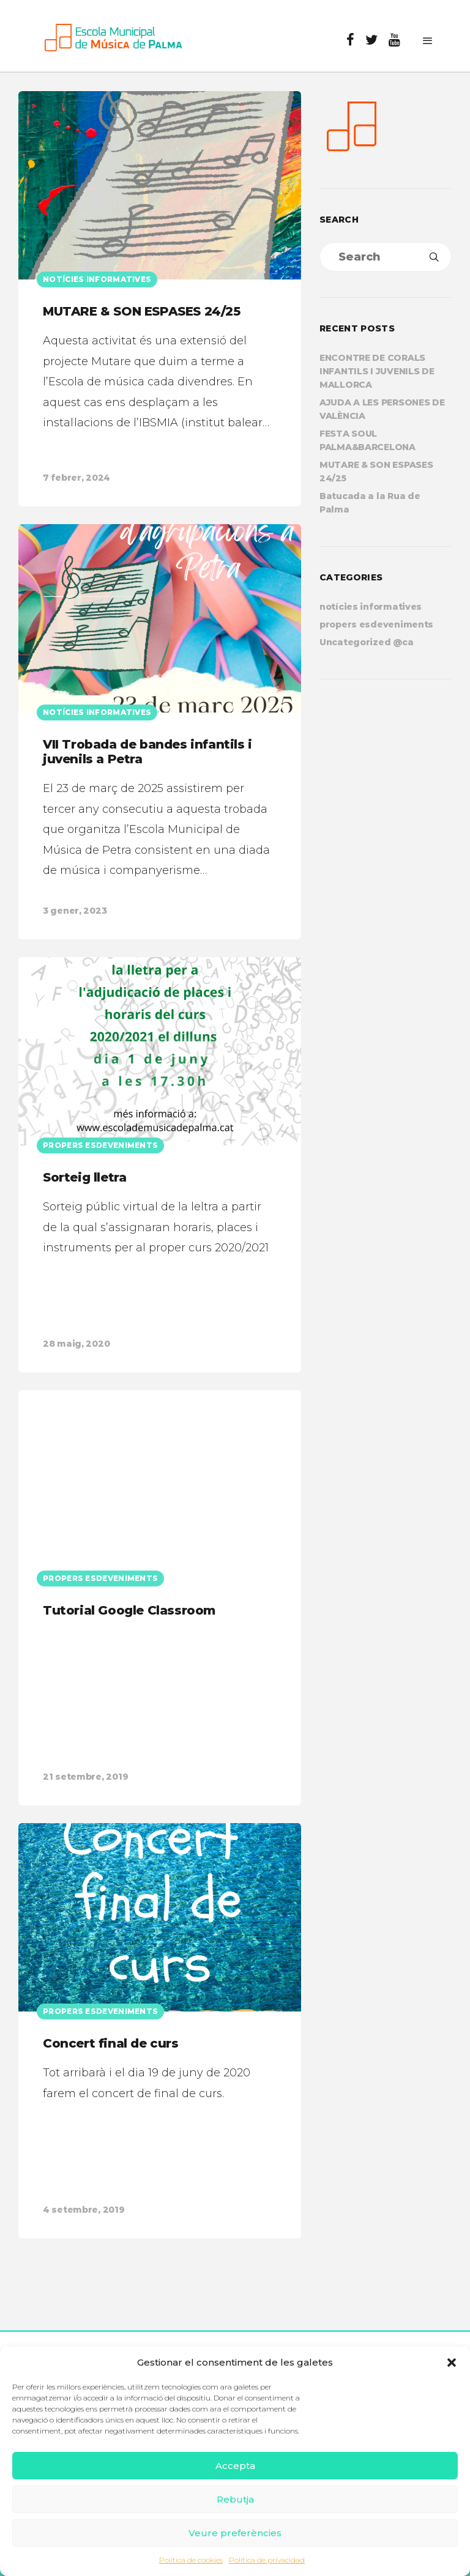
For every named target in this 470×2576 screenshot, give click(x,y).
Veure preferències (235, 2533)
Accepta (235, 2465)
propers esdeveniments (376, 624)
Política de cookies (191, 2559)
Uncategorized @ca (366, 642)
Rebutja (235, 2499)
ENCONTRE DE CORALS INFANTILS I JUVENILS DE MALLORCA (377, 371)
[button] (452, 2362)
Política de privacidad (267, 2559)
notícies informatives (370, 606)
